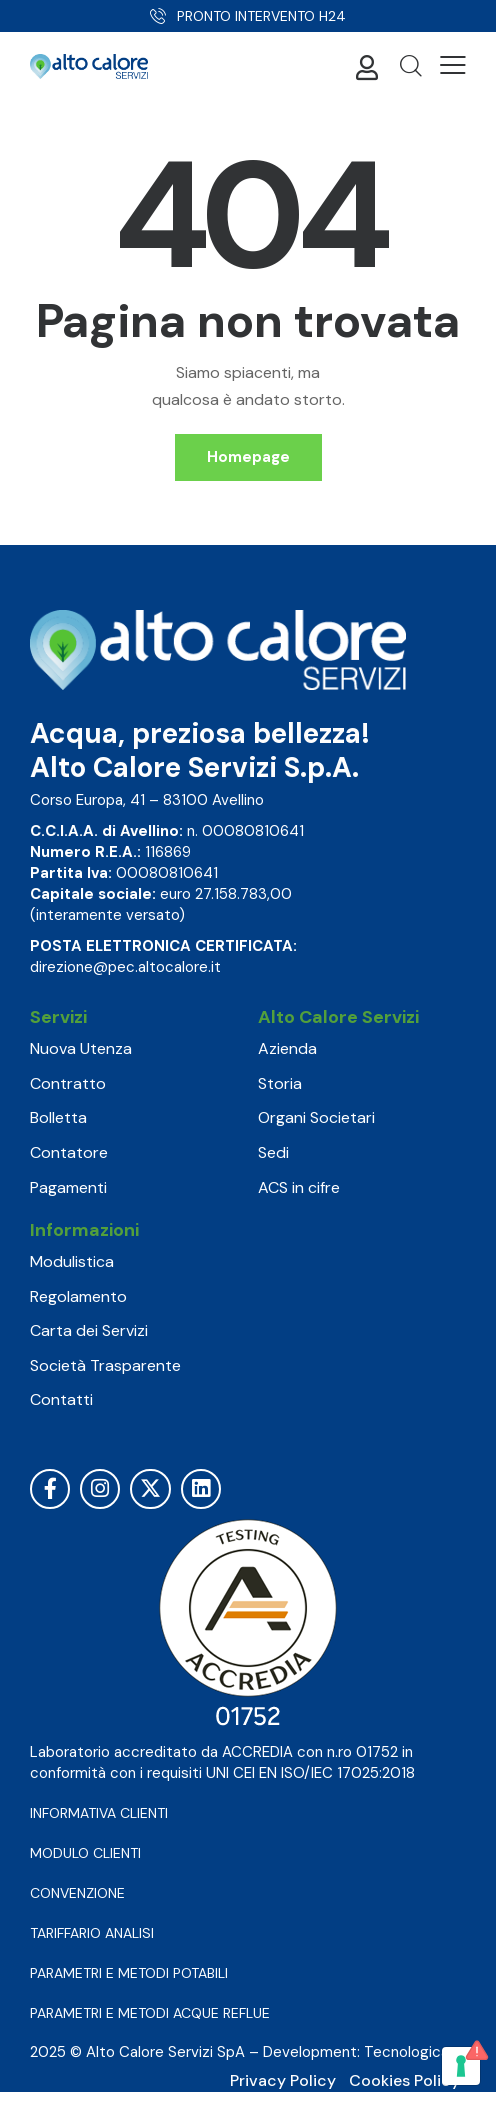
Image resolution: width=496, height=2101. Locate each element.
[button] (453, 65)
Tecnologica (406, 2052)
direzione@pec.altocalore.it (125, 967)
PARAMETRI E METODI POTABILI (129, 1973)
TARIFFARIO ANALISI (92, 1933)
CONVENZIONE (77, 1893)
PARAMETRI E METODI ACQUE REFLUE (150, 2013)
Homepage (248, 457)
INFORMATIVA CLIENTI (99, 1813)
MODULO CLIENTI (85, 1853)
